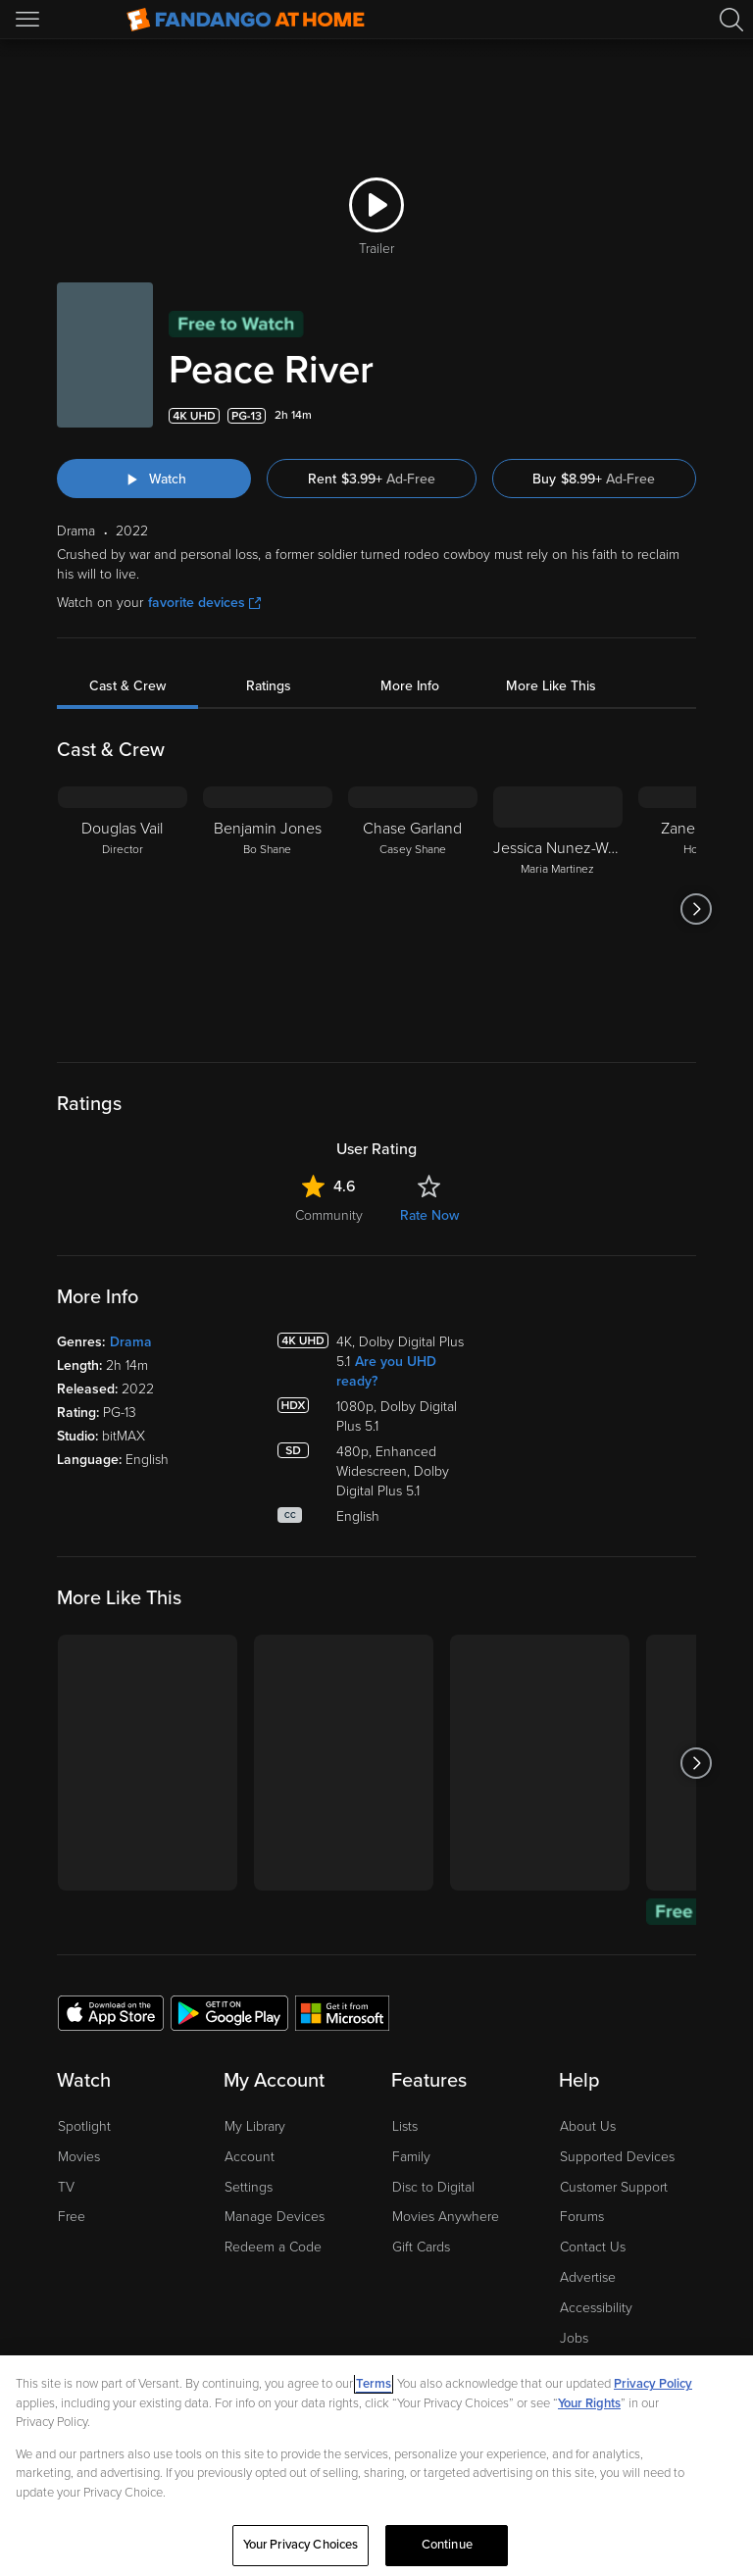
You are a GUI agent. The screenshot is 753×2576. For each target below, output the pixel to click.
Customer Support (614, 2187)
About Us (588, 2126)
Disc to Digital (433, 2187)
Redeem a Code (273, 2247)
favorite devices (204, 602)
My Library (255, 2126)
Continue (447, 2544)
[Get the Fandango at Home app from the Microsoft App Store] (342, 2012)
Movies (79, 2156)
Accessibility (596, 2307)
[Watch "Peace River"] (154, 478)
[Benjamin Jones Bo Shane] (267, 909)
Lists (405, 2126)
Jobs (574, 2338)
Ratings (268, 686)
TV (66, 2187)
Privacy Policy (653, 2384)
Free (71, 2216)
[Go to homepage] (246, 19)
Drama (131, 1342)
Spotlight (84, 2126)
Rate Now (429, 1215)
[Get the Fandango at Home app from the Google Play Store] (229, 2012)
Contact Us (593, 2247)
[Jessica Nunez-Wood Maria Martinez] (558, 909)
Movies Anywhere (445, 2216)
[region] (376, 2465)
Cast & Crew (127, 686)
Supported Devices (617, 2156)
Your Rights (589, 2403)
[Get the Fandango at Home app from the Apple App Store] (111, 2012)
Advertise (588, 2277)
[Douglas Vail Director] (122, 909)
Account (250, 2156)
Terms (373, 2384)
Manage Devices (275, 2216)
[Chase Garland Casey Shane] (412, 909)
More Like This (551, 686)
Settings (249, 2187)
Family (411, 2156)
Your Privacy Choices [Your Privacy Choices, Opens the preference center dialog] (301, 2544)
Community (329, 1215)
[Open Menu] (29, 19)
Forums (582, 2216)
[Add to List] (684, 416)
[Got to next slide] (696, 909)
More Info (409, 686)
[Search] (731, 19)
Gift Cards (421, 2247)
